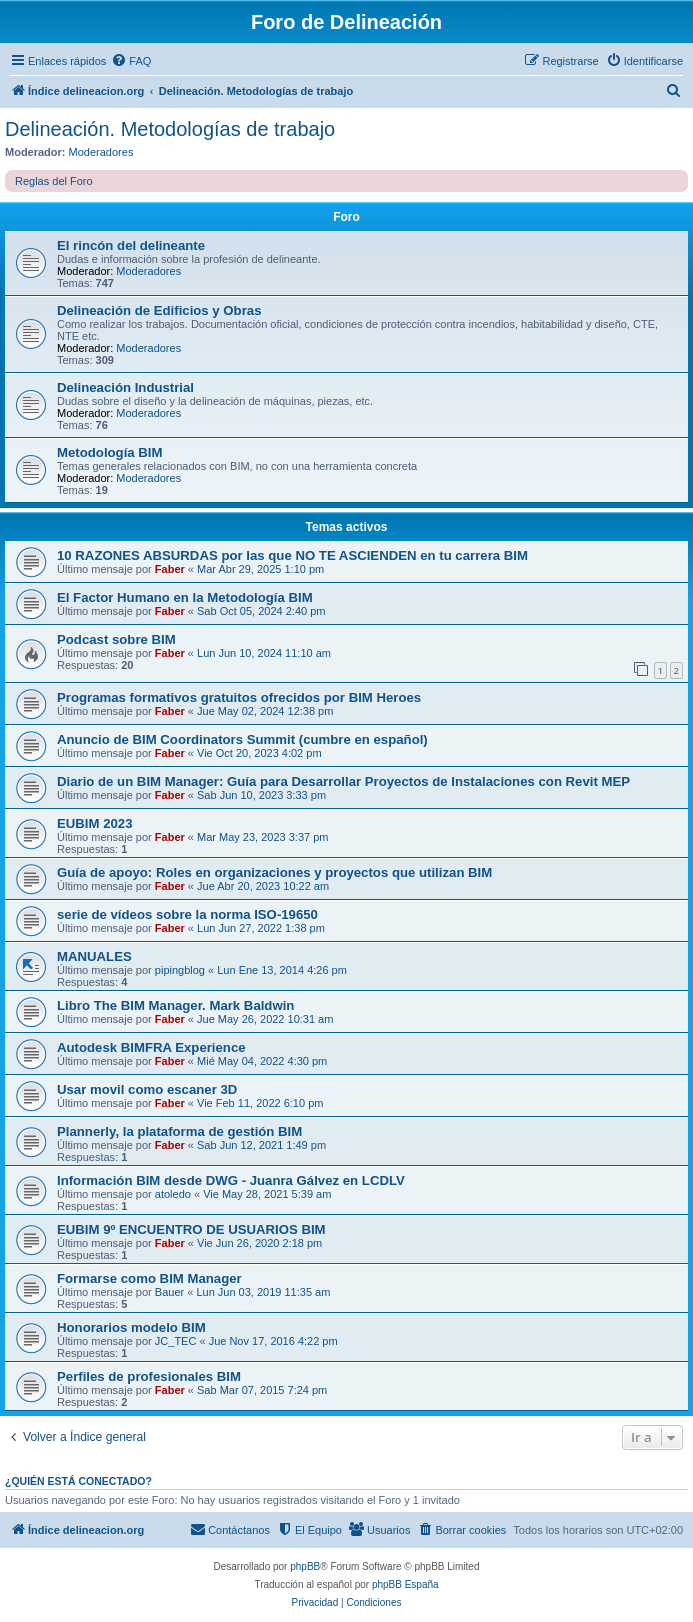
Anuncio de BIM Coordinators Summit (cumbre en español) (242, 739)
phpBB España (405, 1584)
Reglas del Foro (54, 181)
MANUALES (94, 956)
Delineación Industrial (125, 387)
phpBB (305, 1566)
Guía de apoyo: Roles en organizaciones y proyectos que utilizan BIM (274, 872)
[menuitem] (131, 61)
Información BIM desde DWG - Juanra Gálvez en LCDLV (231, 1180)
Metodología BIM (110, 452)
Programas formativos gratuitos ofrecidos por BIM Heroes (239, 697)
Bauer (169, 1292)
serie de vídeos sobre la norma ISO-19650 (187, 914)
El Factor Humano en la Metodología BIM (185, 597)
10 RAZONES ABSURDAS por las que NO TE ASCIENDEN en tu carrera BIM (292, 555)
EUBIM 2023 (95, 823)
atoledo (173, 1194)
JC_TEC (176, 1341)
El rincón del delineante (131, 245)
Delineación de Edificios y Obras (159, 310)
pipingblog (180, 970)
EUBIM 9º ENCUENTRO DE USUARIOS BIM (191, 1229)
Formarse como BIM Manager (149, 1278)
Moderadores (101, 152)
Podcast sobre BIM (116, 639)
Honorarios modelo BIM (131, 1327)
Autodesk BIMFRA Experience (151, 1047)
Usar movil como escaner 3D (147, 1089)
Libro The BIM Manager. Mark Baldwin (175, 1005)
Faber (170, 569)
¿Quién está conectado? (78, 1481)
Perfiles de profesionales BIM (149, 1376)
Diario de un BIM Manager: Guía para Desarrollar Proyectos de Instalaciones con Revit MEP (343, 781)
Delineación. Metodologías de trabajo (170, 129)
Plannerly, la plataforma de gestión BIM (179, 1131)
